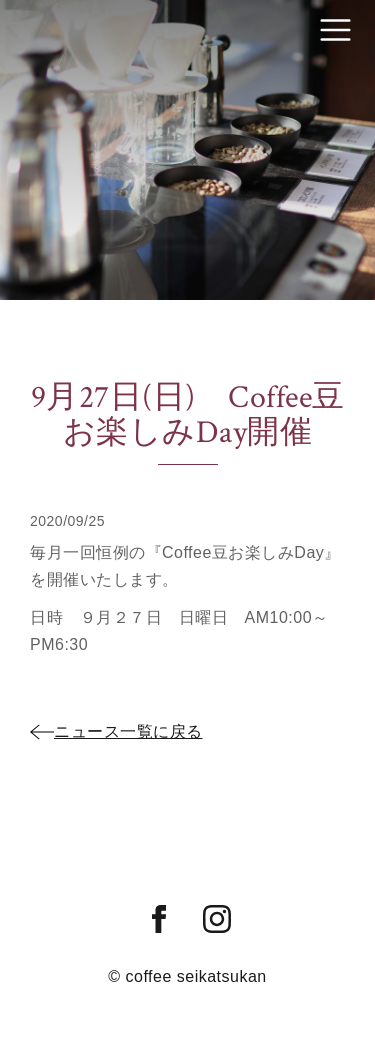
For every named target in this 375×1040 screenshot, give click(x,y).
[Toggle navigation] (336, 30)
